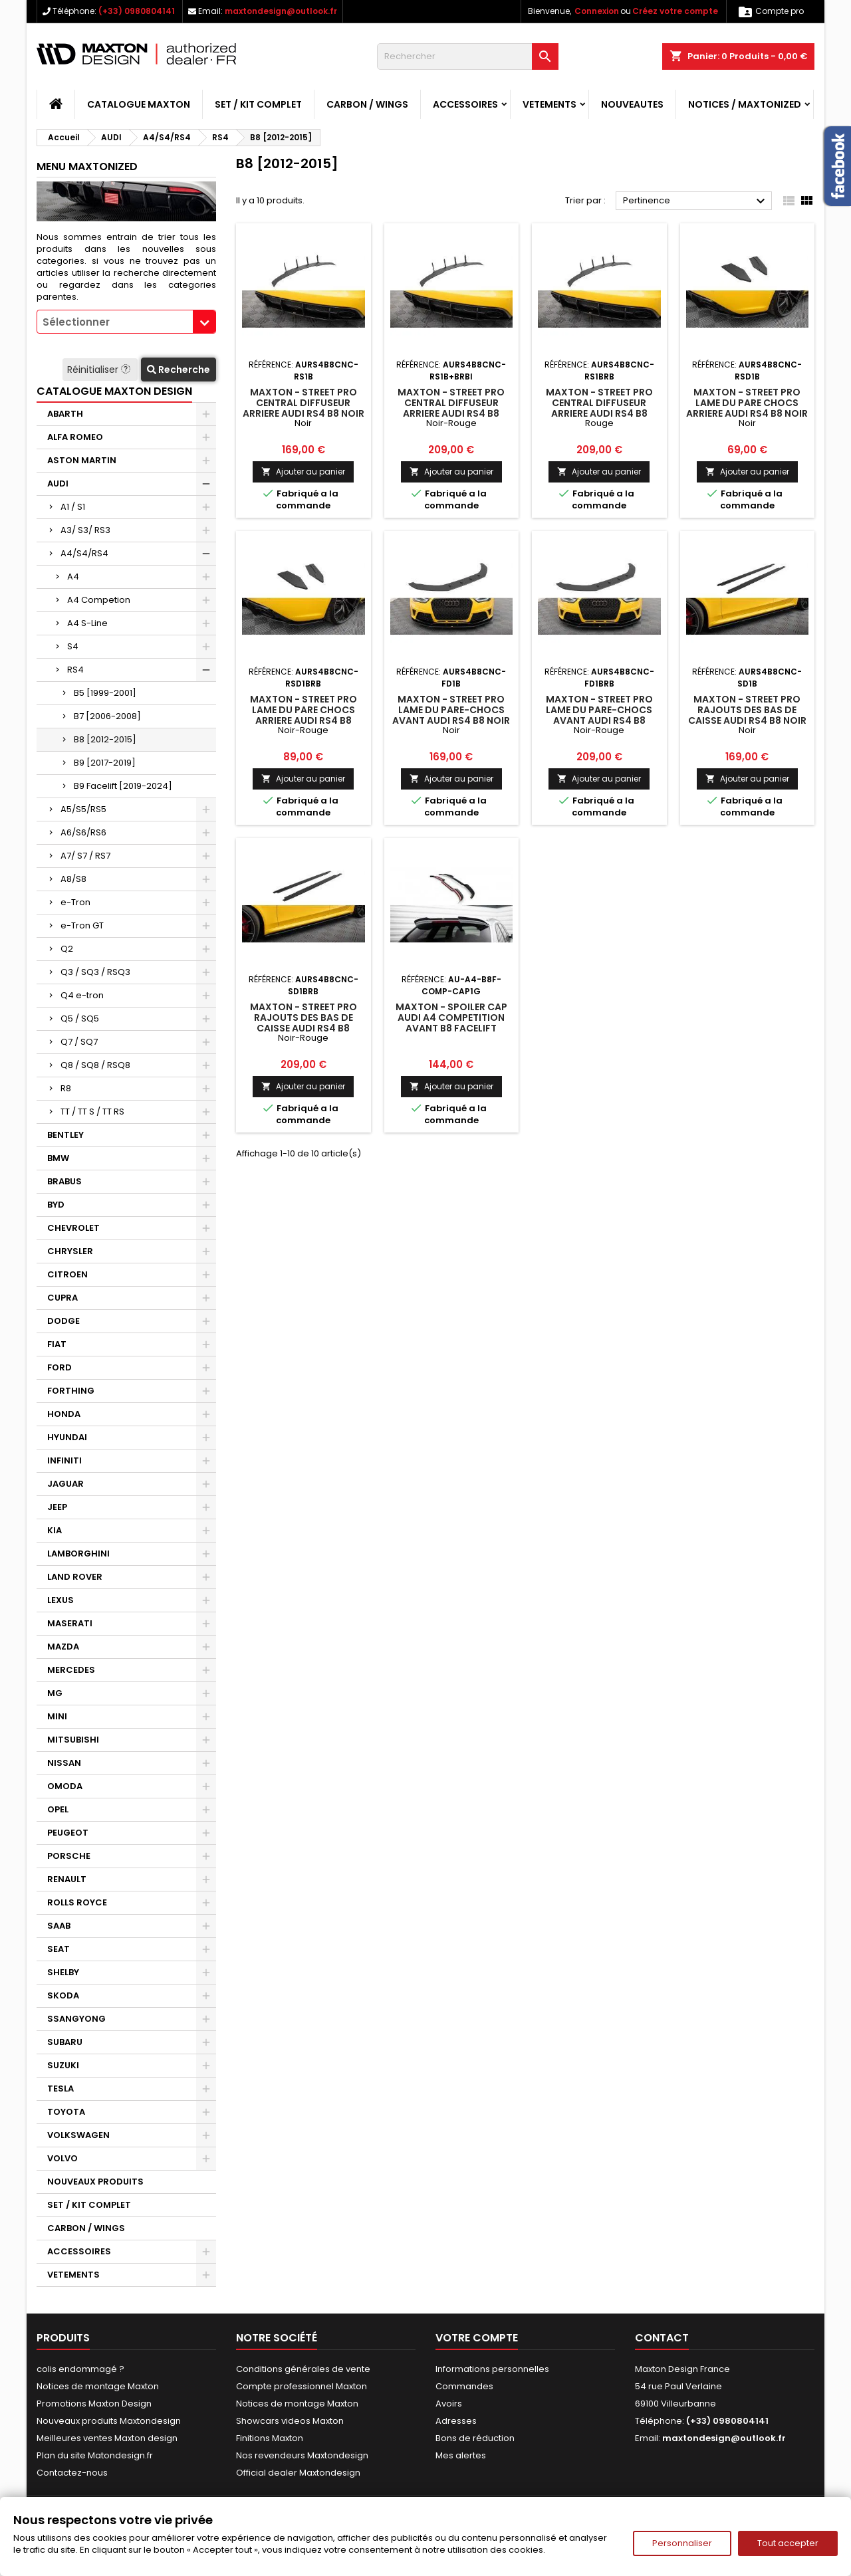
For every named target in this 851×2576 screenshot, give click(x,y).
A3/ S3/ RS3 (85, 530)
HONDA (63, 1414)
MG (54, 1693)
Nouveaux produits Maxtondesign (109, 2421)
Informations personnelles (492, 2369)
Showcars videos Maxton (290, 2421)
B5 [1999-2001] (105, 693)
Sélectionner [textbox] (76, 322)
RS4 (75, 669)
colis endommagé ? (80, 2369)
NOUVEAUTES (632, 104)
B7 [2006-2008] (107, 716)
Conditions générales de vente (303, 2369)
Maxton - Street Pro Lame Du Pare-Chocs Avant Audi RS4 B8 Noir (451, 710)
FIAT (56, 1344)
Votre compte (476, 2337)
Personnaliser (682, 2543)
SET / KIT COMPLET (258, 104)
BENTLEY (65, 1134)
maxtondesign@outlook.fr (281, 11)
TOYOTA (66, 2111)
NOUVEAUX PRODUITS (95, 2181)
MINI (57, 1716)
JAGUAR (65, 1483)
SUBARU (64, 2042)
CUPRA (62, 1297)
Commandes (464, 2386)
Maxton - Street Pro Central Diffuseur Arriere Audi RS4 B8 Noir (303, 402)
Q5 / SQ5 (80, 1018)
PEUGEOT (67, 1832)
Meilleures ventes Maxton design (107, 2438)
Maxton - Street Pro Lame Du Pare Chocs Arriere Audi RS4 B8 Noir (747, 402)
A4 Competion (98, 599)
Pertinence (696, 201)
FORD (59, 1367)
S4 (72, 646)
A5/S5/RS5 (83, 809)
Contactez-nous (72, 2472)
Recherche (178, 369)
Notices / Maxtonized (744, 104)
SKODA (63, 1995)
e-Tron (75, 902)
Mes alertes (460, 2455)
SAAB (58, 1925)
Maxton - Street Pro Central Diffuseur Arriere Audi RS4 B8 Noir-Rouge (451, 408)
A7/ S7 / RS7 (85, 855)
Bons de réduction (475, 2438)
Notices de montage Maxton (98, 2386)
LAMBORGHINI (78, 1553)
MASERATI (69, 1623)
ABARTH (65, 413)
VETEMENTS (549, 104)
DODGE (63, 1321)
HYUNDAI (67, 1437)
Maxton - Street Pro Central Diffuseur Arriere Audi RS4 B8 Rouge (599, 408)
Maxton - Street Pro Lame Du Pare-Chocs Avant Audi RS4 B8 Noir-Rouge (599, 715)
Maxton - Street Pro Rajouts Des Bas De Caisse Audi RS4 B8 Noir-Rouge (303, 1022)
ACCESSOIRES (465, 104)
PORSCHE (68, 1856)
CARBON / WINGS (367, 104)
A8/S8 (73, 879)
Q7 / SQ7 (79, 1041)
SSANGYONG (76, 2018)
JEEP (57, 1507)
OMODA (64, 1786)
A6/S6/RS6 (83, 832)
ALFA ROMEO (75, 437)
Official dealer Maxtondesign (298, 2472)
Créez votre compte (675, 11)
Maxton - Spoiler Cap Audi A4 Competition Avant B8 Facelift (451, 1017)
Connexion (596, 11)
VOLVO (62, 2158)
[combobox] (126, 322)
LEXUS (60, 1600)
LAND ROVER (74, 1576)
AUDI (57, 483)
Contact (662, 2337)
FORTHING (70, 1390)
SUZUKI (63, 2065)
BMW (58, 1158)
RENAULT (66, 1879)
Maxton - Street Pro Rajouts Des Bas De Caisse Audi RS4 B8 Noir (747, 710)
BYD (55, 1204)
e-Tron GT (82, 925)
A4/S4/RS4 (84, 553)
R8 (66, 1088)
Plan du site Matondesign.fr (95, 2455)
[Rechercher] (467, 56)
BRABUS (64, 1181)
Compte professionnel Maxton (301, 2386)
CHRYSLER (70, 1251)
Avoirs (448, 2403)
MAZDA (63, 1646)
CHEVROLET (73, 1228)
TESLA (60, 2088)
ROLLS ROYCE (77, 1902)
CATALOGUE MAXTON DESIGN (114, 391)
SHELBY (63, 1972)
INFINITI (64, 1460)
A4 (73, 576)
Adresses (456, 2421)
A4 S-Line (87, 623)
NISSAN (64, 1763)
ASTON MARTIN (81, 460)
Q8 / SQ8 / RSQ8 (95, 1065)
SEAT (58, 1949)
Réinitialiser (100, 369)
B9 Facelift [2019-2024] (123, 786)
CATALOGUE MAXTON (138, 104)
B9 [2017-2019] (105, 762)
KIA (54, 1530)
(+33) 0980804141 (136, 11)
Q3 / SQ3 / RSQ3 (95, 972)
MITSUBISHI (73, 1739)
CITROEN (67, 1274)
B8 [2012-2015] (105, 739)
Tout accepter (787, 2543)
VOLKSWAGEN (78, 2135)
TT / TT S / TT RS (92, 1111)
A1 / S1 (73, 506)
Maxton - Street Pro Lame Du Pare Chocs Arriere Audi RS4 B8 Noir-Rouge (303, 715)
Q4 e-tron (82, 995)
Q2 (67, 948)
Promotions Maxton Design (94, 2403)
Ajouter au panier (303, 471)
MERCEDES (71, 1670)
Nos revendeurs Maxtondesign (302, 2455)
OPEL (57, 1809)
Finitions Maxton (269, 2438)
